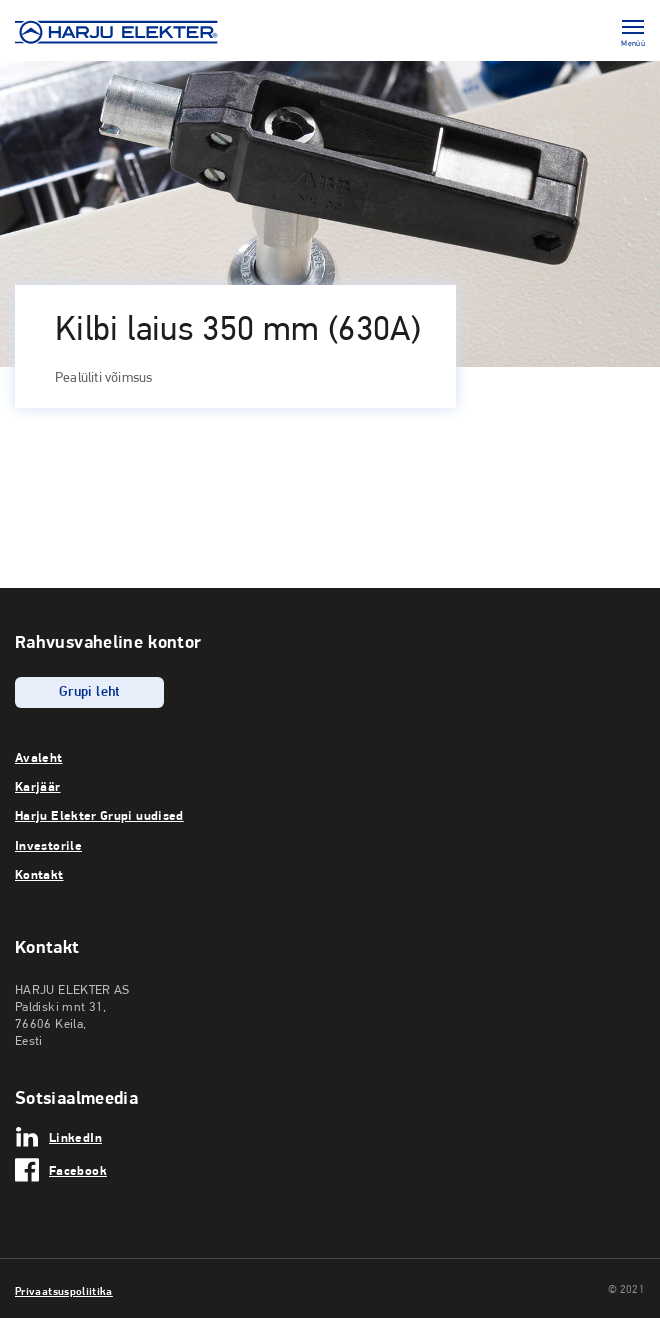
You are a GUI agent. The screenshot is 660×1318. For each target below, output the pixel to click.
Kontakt (39, 874)
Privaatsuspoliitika (64, 1291)
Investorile (48, 845)
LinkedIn (75, 1137)
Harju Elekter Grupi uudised (99, 815)
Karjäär (38, 786)
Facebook (78, 1170)
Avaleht (39, 757)
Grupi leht (89, 692)
